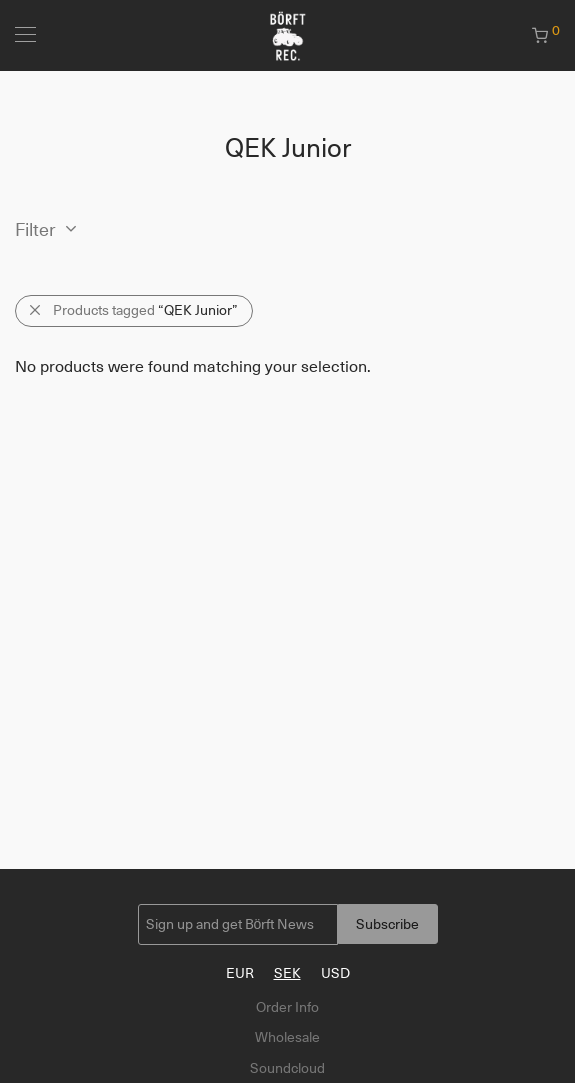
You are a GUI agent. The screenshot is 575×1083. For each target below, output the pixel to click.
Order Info (287, 1007)
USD (335, 973)
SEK (287, 973)
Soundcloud (287, 1068)
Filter (35, 230)
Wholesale (287, 1037)
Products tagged (145, 310)
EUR (240, 973)
